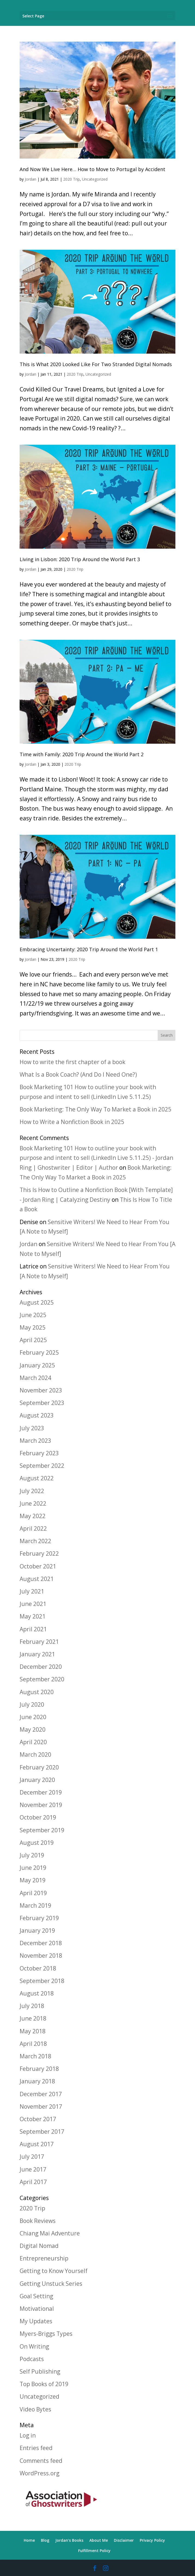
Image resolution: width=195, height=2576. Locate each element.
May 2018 (32, 2031)
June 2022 (33, 1503)
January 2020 (37, 1780)
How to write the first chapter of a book (72, 1062)
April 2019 (33, 1893)
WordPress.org (39, 2473)
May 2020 (32, 1729)
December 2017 (41, 2094)
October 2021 (38, 1566)
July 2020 (32, 1704)
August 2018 (37, 1993)
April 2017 (33, 2182)
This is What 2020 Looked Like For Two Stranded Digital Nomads (96, 364)
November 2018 (41, 1955)
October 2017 (38, 2119)
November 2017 (41, 2106)
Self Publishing (40, 2371)
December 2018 (41, 1943)
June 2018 (33, 2018)
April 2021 (33, 1629)
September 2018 (42, 1981)
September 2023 (42, 1403)
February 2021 (39, 1641)
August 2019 (37, 1842)
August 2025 (37, 1302)
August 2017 (37, 2144)
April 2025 (33, 1340)
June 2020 (33, 1717)
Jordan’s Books (69, 2540)
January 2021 (37, 1654)
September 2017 (42, 2131)
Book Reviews (38, 2221)
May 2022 (32, 1516)
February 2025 (39, 1352)
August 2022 (37, 1478)
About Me (98, 2540)
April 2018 (33, 2043)
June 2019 (33, 1867)
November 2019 (41, 1805)
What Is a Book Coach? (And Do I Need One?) (78, 1074)
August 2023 (37, 1415)
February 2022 (39, 1553)
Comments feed (41, 2460)
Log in (28, 2435)
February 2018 (39, 2068)
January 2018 (37, 2081)
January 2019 (37, 1930)
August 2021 (37, 1579)
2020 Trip (71, 179)
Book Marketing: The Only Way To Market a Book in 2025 (95, 1109)
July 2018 (32, 2006)
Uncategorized (95, 179)
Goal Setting (36, 2296)
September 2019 (42, 1830)
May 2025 (32, 1327)
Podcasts (32, 2359)
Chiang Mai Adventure (50, 2233)
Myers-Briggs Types (46, 2333)
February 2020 (39, 1767)
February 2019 (39, 1918)
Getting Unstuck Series (51, 2283)
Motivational (37, 2308)
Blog (45, 2540)
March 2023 (35, 1440)
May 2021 (32, 1616)
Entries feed (36, 2448)
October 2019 (38, 1817)
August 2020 (37, 1692)
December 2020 (41, 1666)
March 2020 (35, 1754)
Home (29, 2540)
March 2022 (35, 1541)
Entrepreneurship (44, 2258)
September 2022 (42, 1465)
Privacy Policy (152, 2540)
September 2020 (42, 1679)
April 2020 (33, 1742)
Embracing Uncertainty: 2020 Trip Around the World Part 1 (89, 949)
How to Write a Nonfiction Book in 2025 (72, 1122)
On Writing (34, 2346)
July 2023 (32, 1428)
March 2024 (35, 1378)
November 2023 (41, 1390)
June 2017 (33, 2169)
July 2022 (32, 1491)
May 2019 (32, 1880)
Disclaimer (124, 2540)
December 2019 (41, 1792)
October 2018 (38, 1968)
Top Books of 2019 (44, 2384)
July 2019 (32, 1855)
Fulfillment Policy (94, 2550)
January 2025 (37, 1365)
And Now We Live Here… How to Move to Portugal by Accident (92, 169)
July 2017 (32, 2156)
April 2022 (33, 1528)
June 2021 (33, 1604)
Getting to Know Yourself (53, 2271)
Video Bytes (35, 2409)
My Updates (36, 2321)
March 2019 (35, 1905)
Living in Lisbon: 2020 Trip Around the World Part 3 (80, 559)
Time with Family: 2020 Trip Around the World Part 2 (82, 754)
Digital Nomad (39, 2246)
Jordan (30, 179)
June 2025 (33, 1315)
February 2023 (39, 1453)
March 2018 (35, 2056)
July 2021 (32, 1591)
